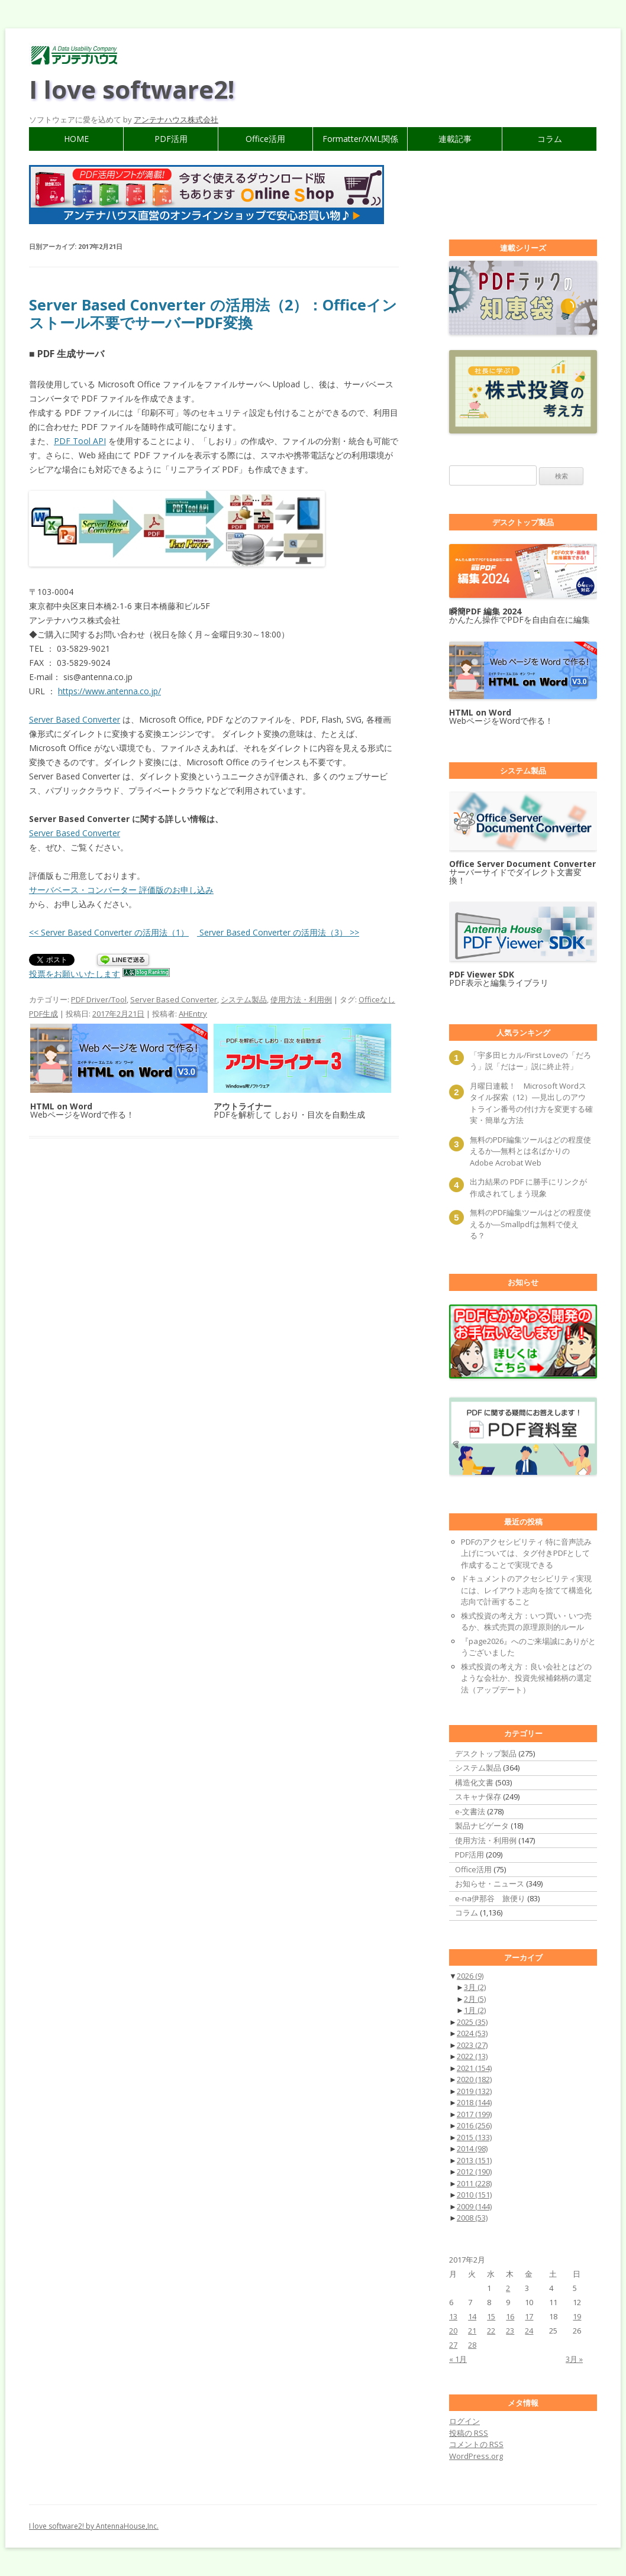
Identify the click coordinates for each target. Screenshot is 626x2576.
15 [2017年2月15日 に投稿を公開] (491, 2316)
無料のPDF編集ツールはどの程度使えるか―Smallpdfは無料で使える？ (530, 1224)
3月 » (574, 2359)
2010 (474, 2194)
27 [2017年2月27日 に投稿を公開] (453, 2344)
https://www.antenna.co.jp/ (109, 691)
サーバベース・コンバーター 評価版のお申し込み (121, 889)
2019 (474, 2091)
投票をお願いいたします (74, 973)
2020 (474, 2079)
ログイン (464, 2421)
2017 (474, 2114)
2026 (470, 1975)
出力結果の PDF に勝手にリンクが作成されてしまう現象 (528, 1187)
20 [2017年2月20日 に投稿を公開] (453, 2330)
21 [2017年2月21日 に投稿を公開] (472, 2330)
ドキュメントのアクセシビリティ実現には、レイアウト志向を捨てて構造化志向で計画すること (526, 1590)
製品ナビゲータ (482, 1825)
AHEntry (193, 1013)
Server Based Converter (74, 719)
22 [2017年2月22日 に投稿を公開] (491, 2330)
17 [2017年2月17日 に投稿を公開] (529, 2316)
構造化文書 (474, 1782)
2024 (472, 2033)
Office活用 (265, 138)
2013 (474, 2160)
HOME (76, 138)
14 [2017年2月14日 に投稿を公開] (472, 2316)
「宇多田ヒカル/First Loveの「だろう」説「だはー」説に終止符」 (530, 1061)
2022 (472, 2056)
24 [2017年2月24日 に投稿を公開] (529, 2330)
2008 (472, 2217)
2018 (474, 2102)
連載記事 (455, 138)
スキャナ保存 (478, 1796)
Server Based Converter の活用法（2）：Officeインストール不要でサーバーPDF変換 (213, 313)
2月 (475, 1999)
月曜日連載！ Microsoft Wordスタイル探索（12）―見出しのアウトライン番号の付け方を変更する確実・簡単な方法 (531, 1103)
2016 (474, 2125)
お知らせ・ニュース (489, 1883)
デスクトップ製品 (486, 1753)
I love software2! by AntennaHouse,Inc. (94, 2526)
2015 (474, 2137)
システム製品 (244, 999)
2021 (474, 2068)
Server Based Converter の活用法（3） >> (278, 932)
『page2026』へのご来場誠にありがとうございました (528, 1647)
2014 (472, 2148)
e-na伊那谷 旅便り (490, 1898)
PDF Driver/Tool (99, 999)
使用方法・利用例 (301, 999)
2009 (474, 2206)
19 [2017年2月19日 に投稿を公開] (577, 2316)
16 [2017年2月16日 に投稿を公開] (510, 2316)
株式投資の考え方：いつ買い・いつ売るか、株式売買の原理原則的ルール (526, 1621)
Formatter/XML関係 (360, 138)
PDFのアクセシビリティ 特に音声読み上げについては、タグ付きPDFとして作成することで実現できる (526, 1553)
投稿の (468, 2433)
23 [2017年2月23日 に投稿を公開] (510, 2330)
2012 (474, 2171)
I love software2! (131, 89)
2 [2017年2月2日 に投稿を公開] (508, 2288)
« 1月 (458, 2359)
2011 (474, 2183)
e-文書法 (470, 1811)
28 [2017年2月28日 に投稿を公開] (472, 2344)
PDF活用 (171, 138)
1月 (475, 2010)
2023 (472, 2045)
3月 (475, 1987)
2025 (472, 2022)
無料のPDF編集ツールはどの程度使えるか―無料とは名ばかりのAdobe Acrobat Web (530, 1151)
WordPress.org (476, 2456)
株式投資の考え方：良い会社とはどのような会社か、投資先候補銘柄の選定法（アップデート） (526, 1678)
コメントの (476, 2444)
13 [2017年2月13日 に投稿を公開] (453, 2316)
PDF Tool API (80, 440)
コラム (549, 138)
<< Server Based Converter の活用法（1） (109, 932)
